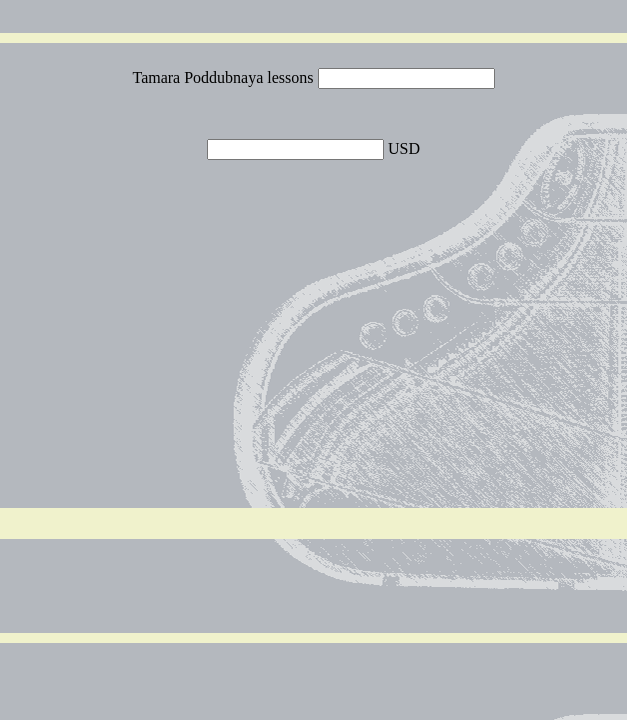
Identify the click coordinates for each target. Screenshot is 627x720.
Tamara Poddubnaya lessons (224, 77)
